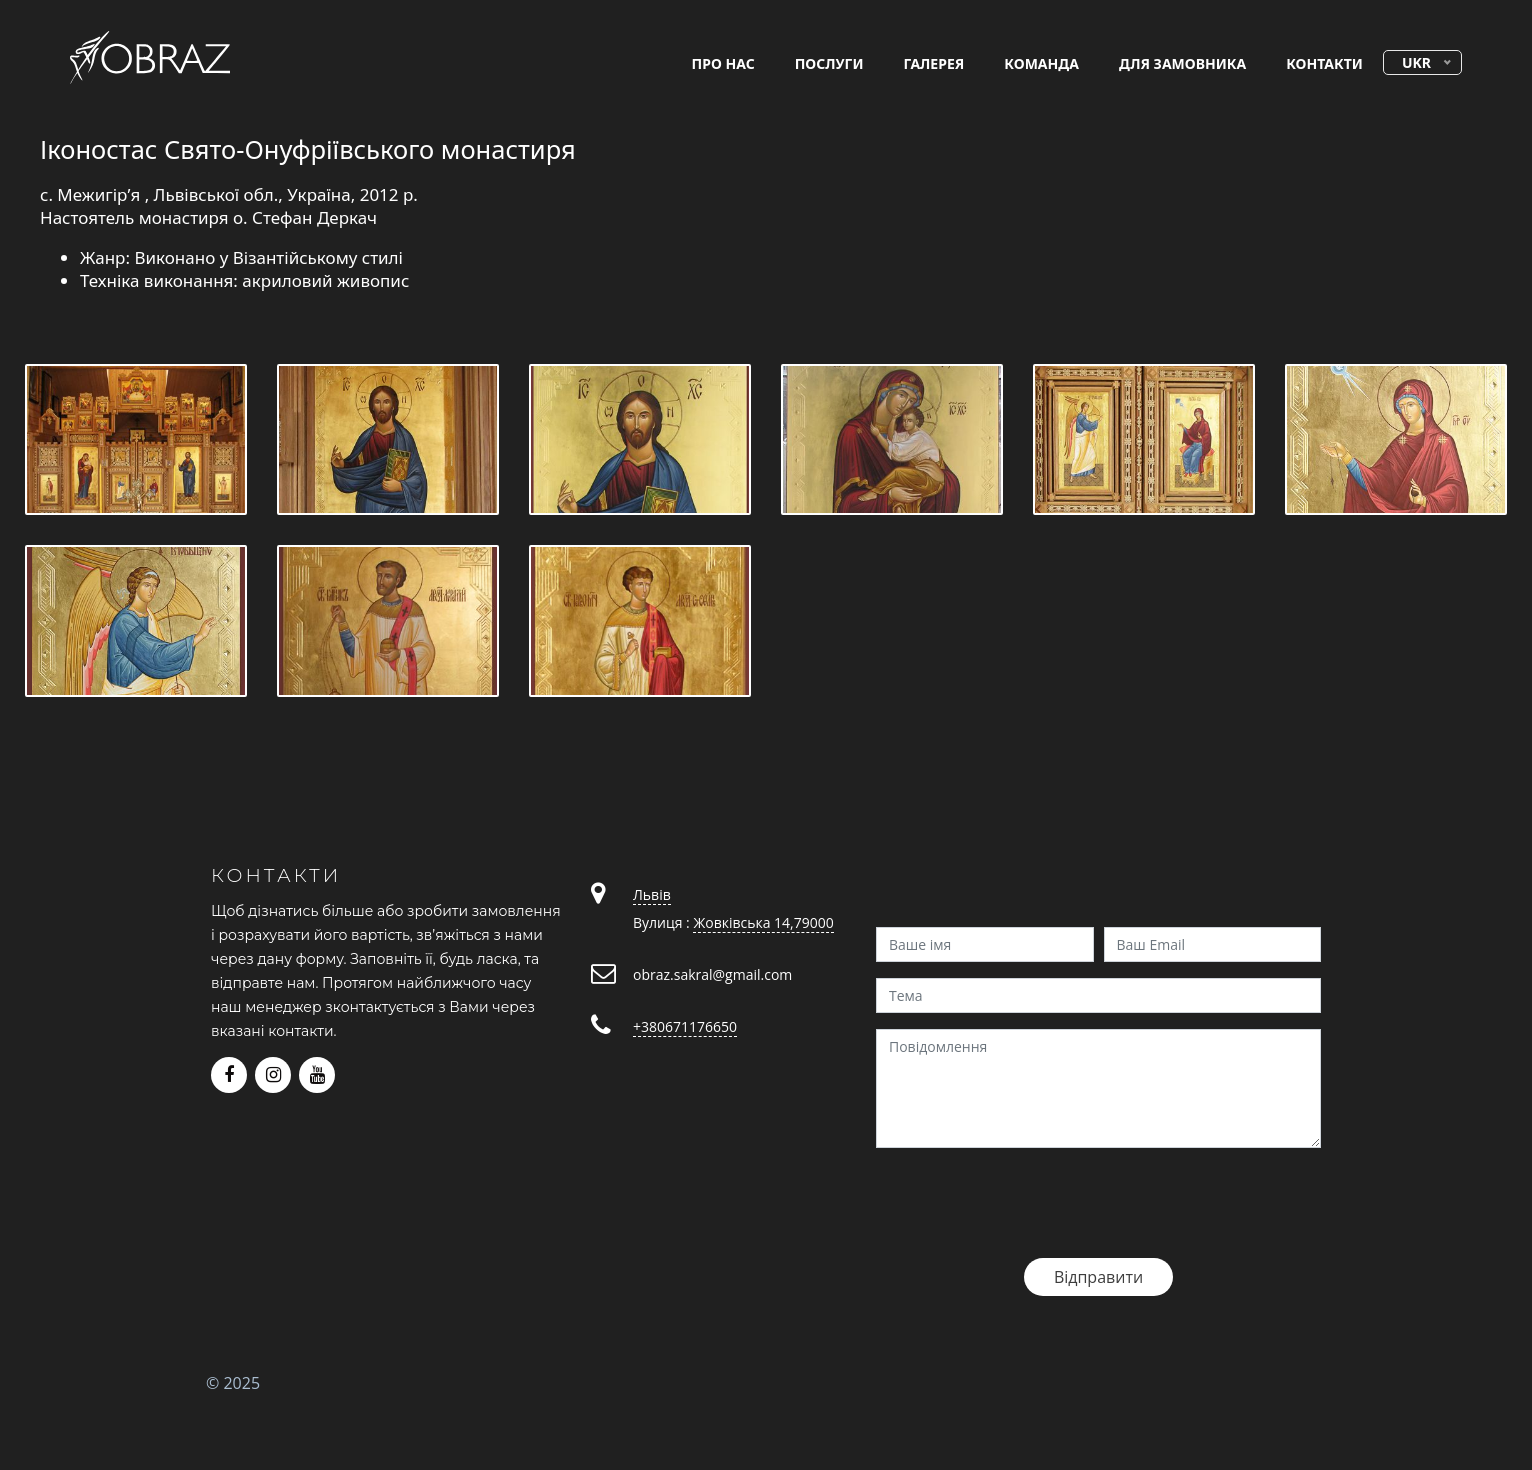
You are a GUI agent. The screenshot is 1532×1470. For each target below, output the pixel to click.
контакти (1324, 63)
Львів (652, 894)
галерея (934, 63)
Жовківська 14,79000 (763, 922)
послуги (829, 63)
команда (1041, 63)
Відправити (1098, 1277)
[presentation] (1028, 1203)
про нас (723, 63)
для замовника (1182, 63)
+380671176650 (685, 1026)
